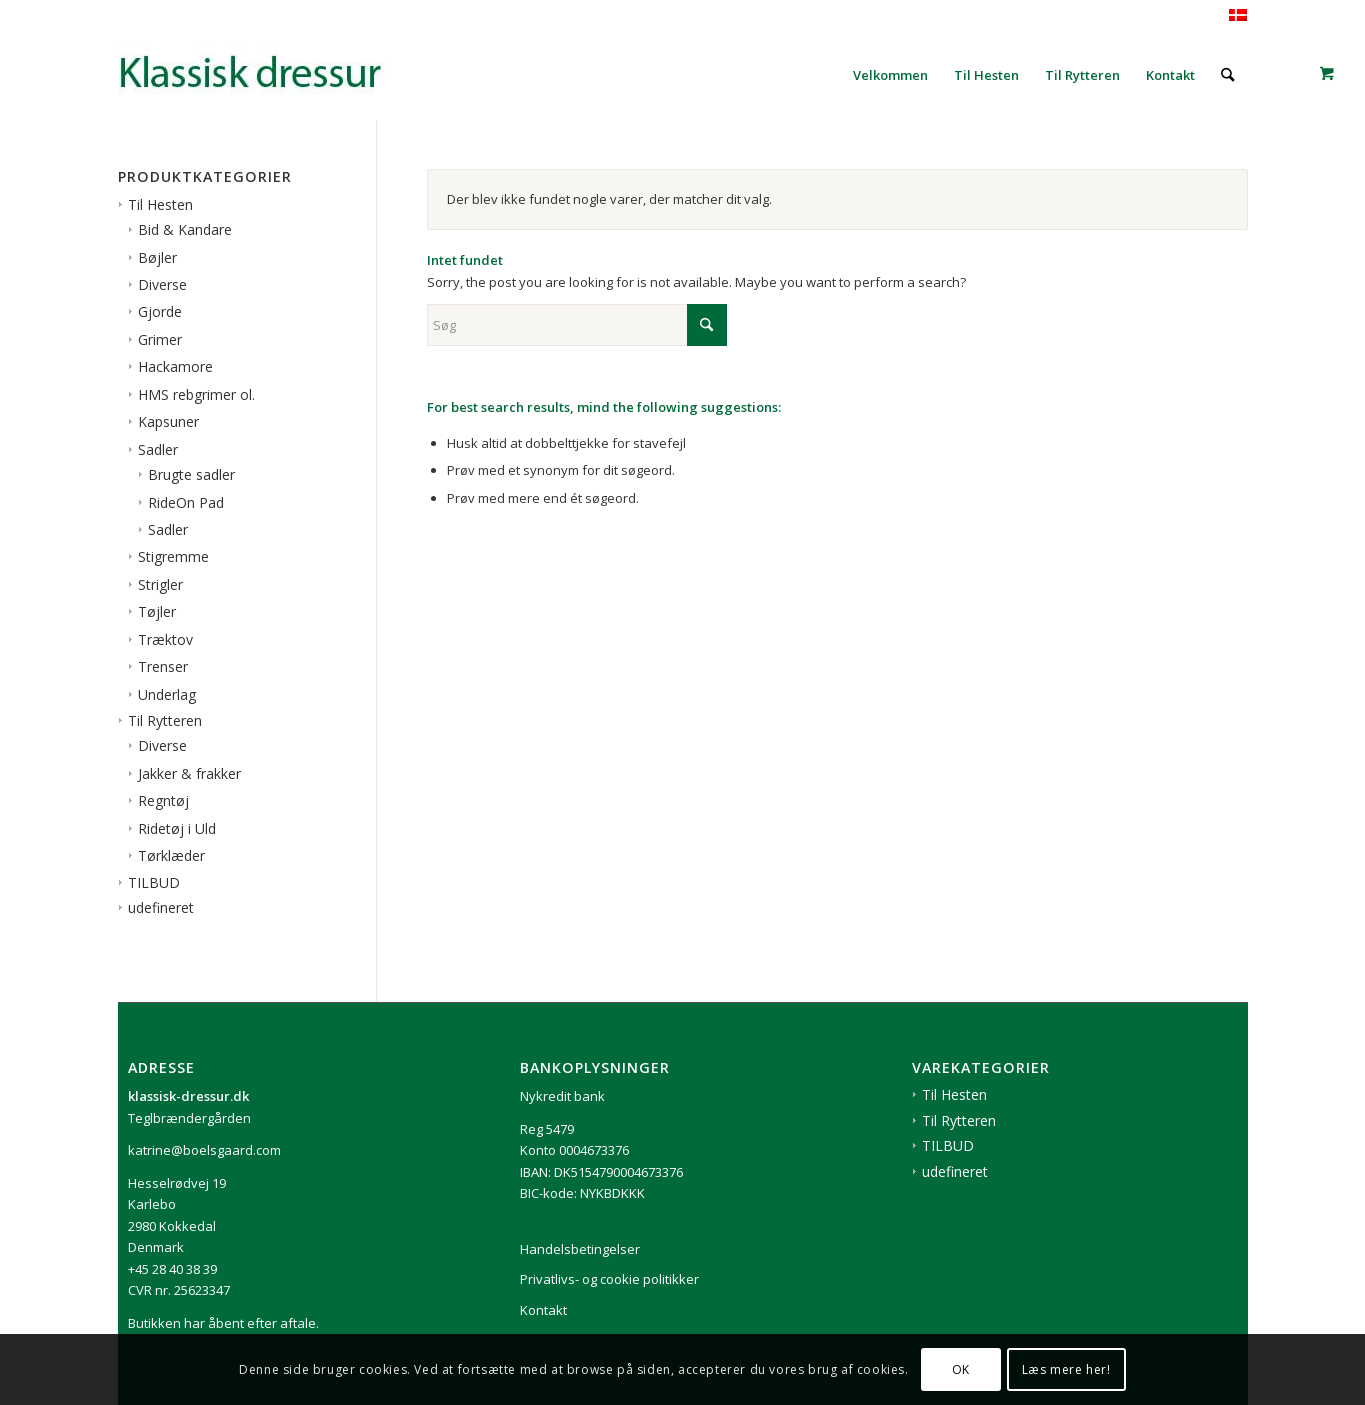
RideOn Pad (186, 502)
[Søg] (1227, 75)
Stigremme (173, 556)
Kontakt (543, 1310)
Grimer (160, 339)
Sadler (158, 449)
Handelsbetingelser (580, 1249)
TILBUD (154, 882)
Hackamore (175, 366)
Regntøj (163, 800)
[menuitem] (890, 75)
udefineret (161, 907)
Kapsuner (168, 421)
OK (961, 1369)
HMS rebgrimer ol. (196, 394)
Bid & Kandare (185, 229)
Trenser (163, 666)
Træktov (165, 639)
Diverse (162, 284)
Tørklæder (171, 855)
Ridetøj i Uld (177, 828)
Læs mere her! (1066, 1369)
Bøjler (157, 257)
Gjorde (160, 311)
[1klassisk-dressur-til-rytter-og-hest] (268, 75)
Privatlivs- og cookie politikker (609, 1279)
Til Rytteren (165, 720)
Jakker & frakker (189, 773)
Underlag (167, 694)
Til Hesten (160, 204)
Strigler (160, 584)
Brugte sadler (191, 474)
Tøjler (157, 611)
